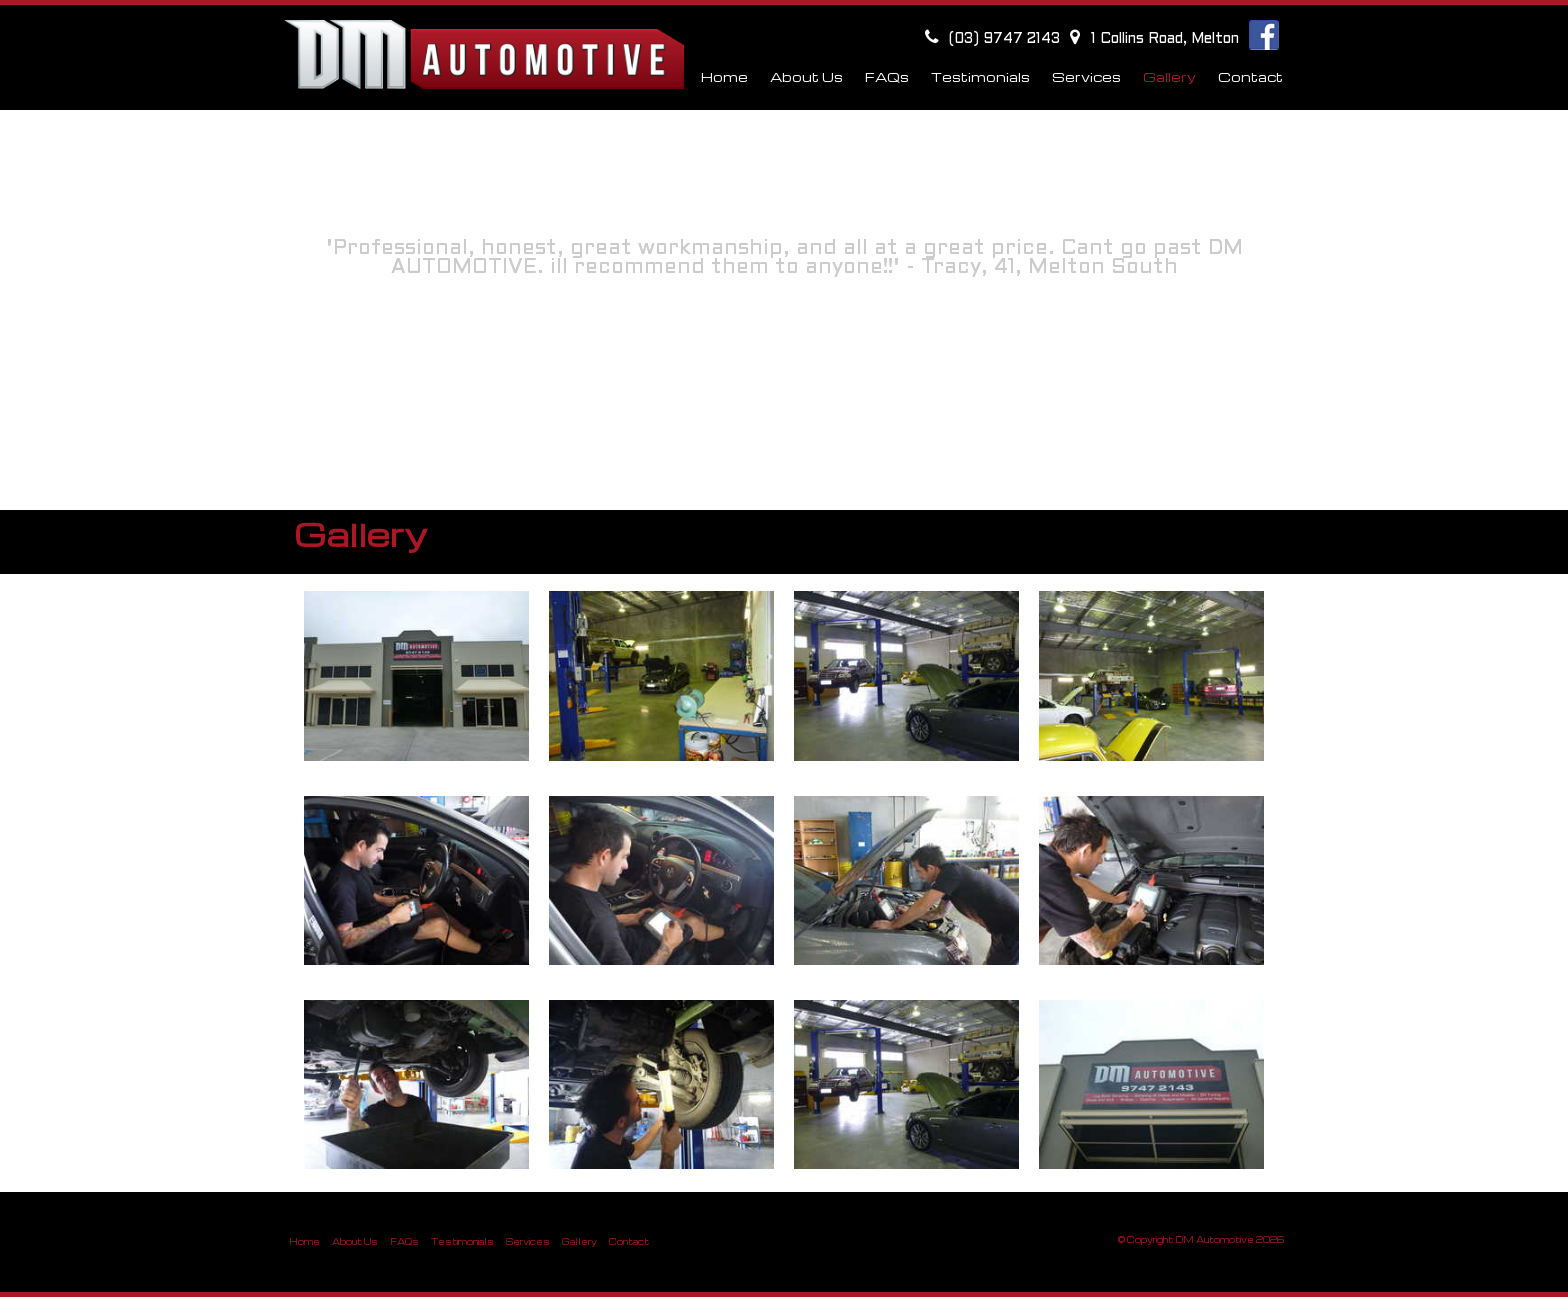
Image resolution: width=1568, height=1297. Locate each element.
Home (724, 76)
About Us (355, 1241)
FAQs (404, 1241)
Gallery (579, 1241)
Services (528, 1241)
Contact (1250, 76)
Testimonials (462, 1241)
